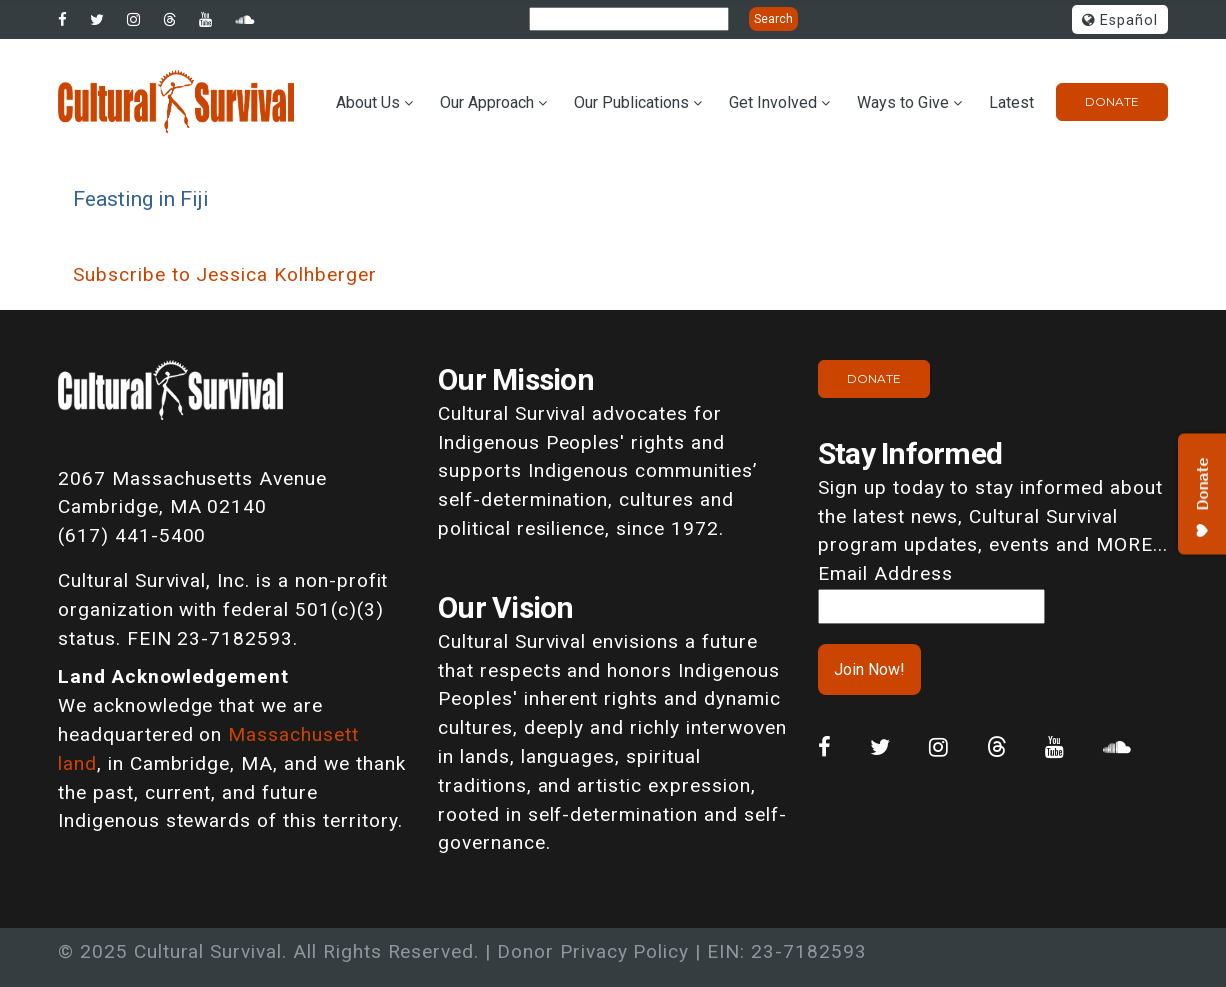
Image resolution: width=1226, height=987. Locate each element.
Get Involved (773, 102)
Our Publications (631, 102)
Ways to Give (903, 102)
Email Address (885, 573)
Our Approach (487, 102)
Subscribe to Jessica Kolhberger (225, 274)
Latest (1011, 102)
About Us (368, 102)
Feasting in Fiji (141, 198)
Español (1120, 20)
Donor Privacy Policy (593, 951)
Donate (1112, 101)
